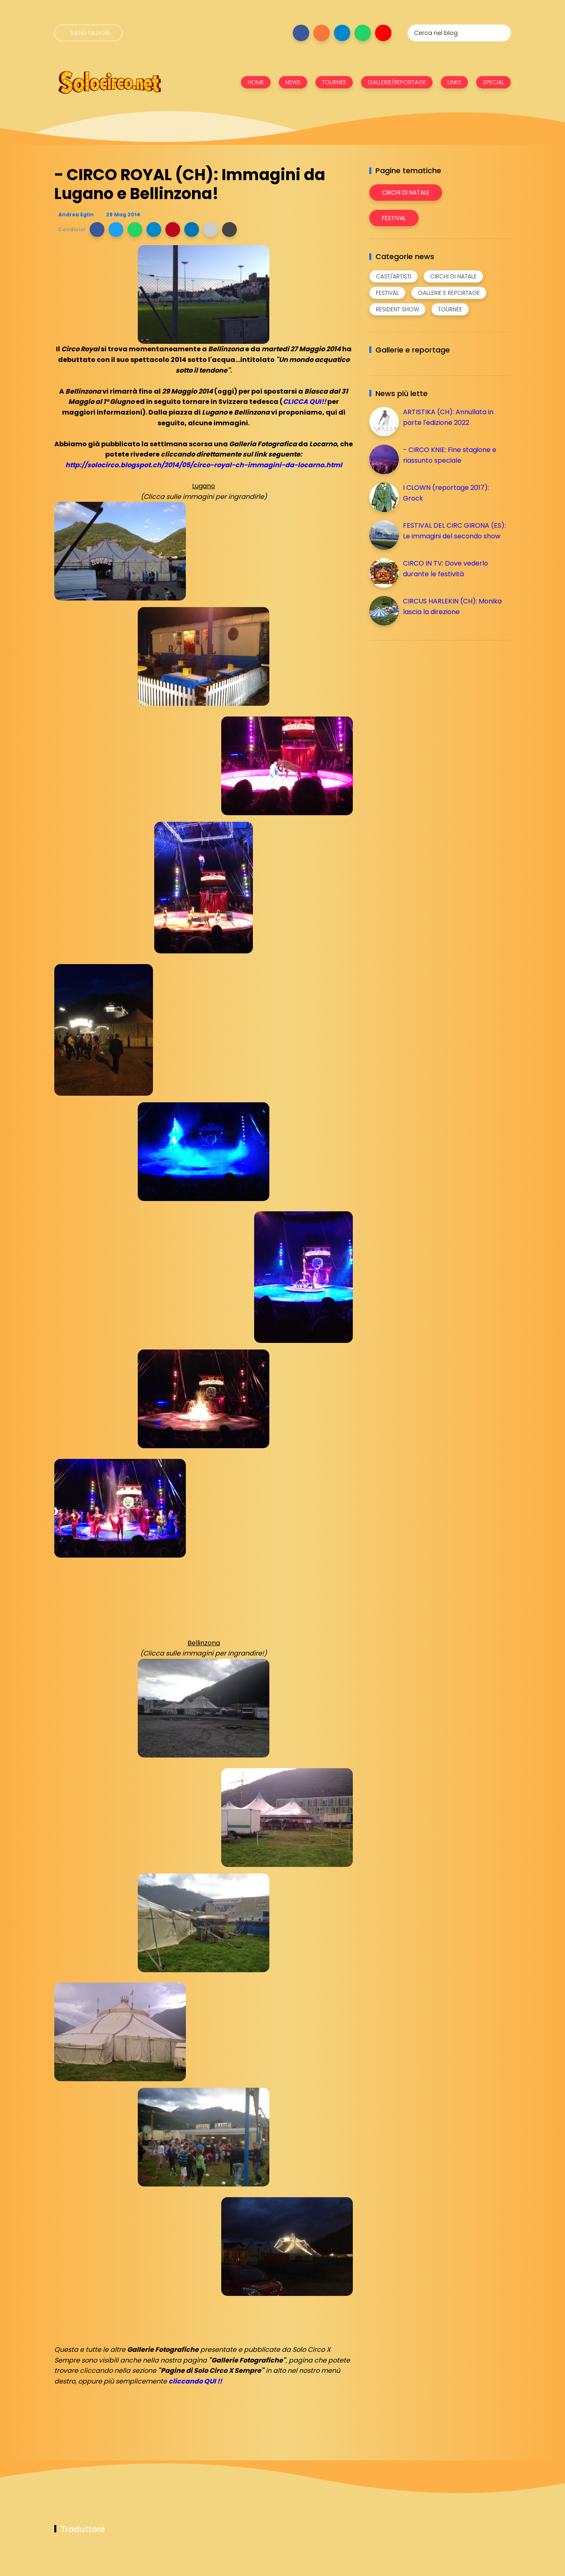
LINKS (454, 82)
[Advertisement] (431, 704)
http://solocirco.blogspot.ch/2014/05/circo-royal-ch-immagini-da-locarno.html (203, 465)
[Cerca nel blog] (459, 33)
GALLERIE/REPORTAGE (397, 82)
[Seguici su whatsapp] (362, 33)
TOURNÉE (334, 82)
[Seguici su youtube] (383, 33)
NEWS (293, 82)
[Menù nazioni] (88, 33)
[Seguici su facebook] (301, 33)
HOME (256, 82)
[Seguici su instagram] (321, 33)
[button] (97, 229)
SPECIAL (493, 82)
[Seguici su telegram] (342, 33)
